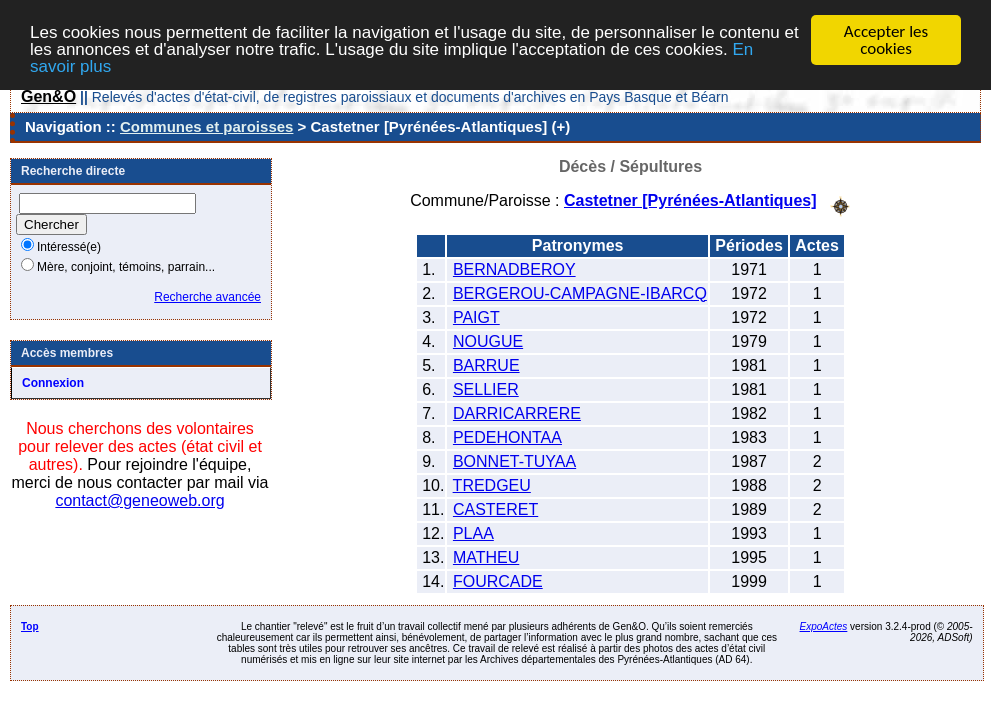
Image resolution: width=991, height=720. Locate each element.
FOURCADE (498, 580)
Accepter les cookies (886, 40)
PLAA (473, 532)
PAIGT (476, 316)
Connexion (53, 383)
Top (30, 625)
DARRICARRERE (517, 412)
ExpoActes (824, 625)
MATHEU (486, 556)
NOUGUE (488, 340)
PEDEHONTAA (507, 436)
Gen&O (48, 96)
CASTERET (495, 508)
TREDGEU (492, 484)
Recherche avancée (207, 297)
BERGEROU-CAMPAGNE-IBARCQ (580, 292)
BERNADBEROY (514, 268)
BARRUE (486, 364)
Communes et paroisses (206, 126)
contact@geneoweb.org (139, 500)
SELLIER (486, 388)
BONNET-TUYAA (514, 460)
